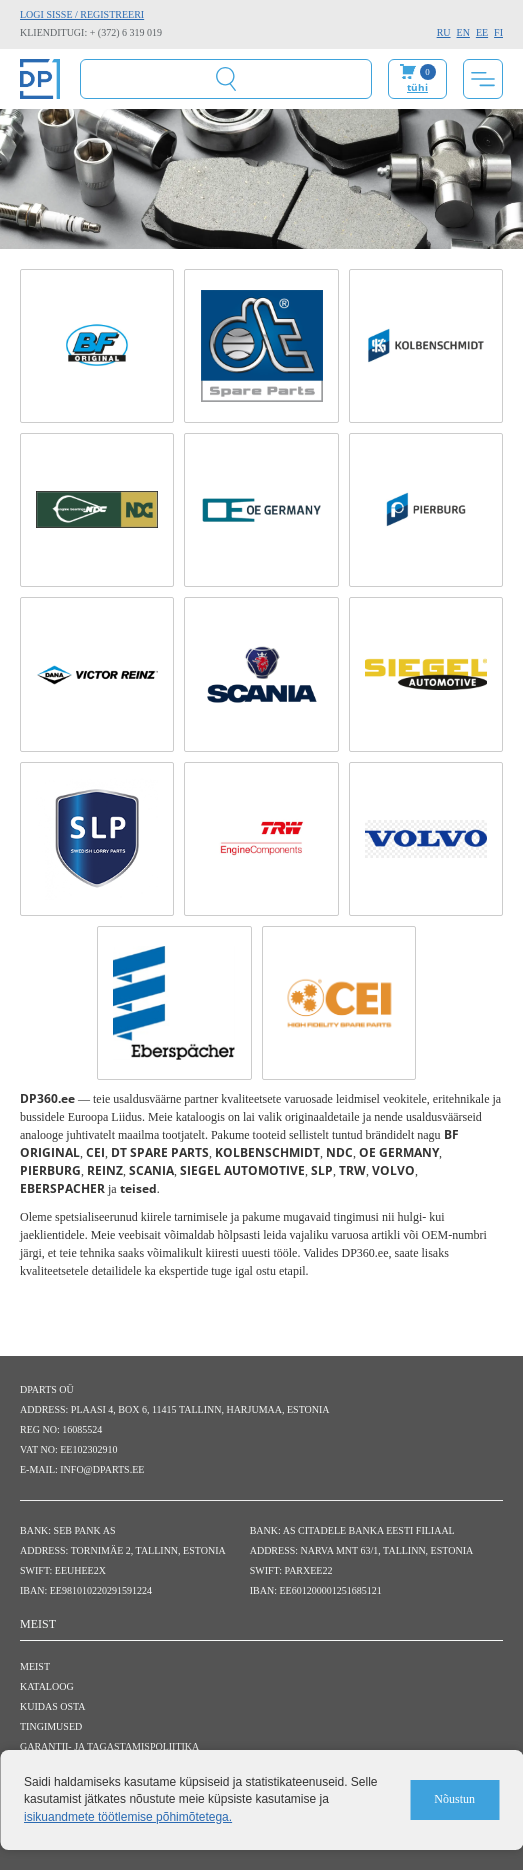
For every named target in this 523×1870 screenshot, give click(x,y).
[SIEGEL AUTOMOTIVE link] (426, 674)
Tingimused (51, 1726)
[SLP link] (97, 839)
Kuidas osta (53, 1706)
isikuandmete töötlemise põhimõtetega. (128, 1817)
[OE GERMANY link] (261, 510)
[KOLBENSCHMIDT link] (426, 346)
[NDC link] (97, 510)
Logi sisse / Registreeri (82, 14)
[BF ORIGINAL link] (97, 346)
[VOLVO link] (426, 839)
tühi (417, 87)
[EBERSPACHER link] (174, 1003)
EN (463, 32)
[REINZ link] (97, 674)
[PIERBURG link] (426, 510)
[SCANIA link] (261, 674)
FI (498, 32)
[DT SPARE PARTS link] (261, 346)
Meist (35, 1666)
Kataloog (47, 1686)
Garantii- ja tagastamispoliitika (109, 1746)
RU (444, 32)
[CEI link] (339, 1003)
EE (482, 32)
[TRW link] (261, 839)
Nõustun (454, 1799)
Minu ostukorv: (417, 79)
